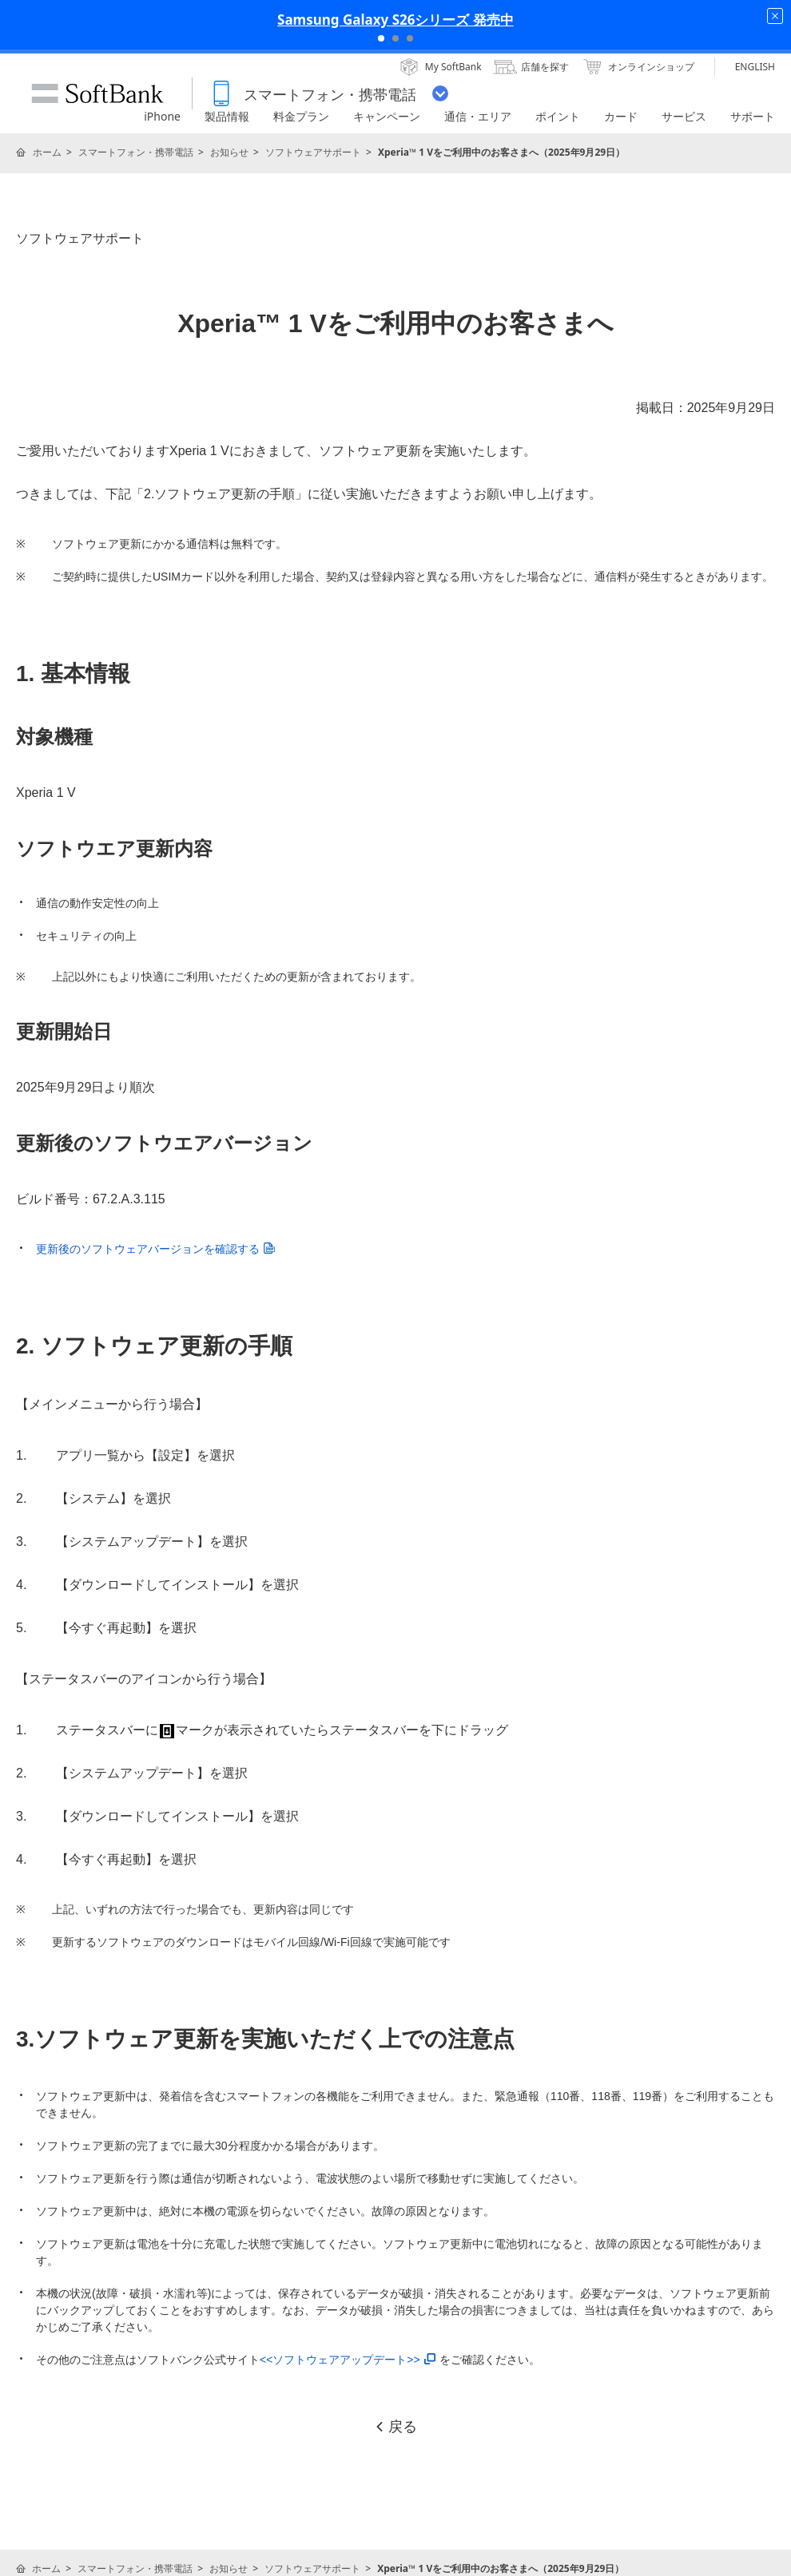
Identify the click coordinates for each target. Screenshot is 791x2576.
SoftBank (97, 93)
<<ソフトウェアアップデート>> (347, 2359)
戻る (395, 2427)
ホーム (47, 152)
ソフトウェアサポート (313, 152)
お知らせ (229, 152)
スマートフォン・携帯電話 (135, 152)
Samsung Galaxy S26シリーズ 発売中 (395, 19)
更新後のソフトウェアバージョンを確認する (155, 1248)
